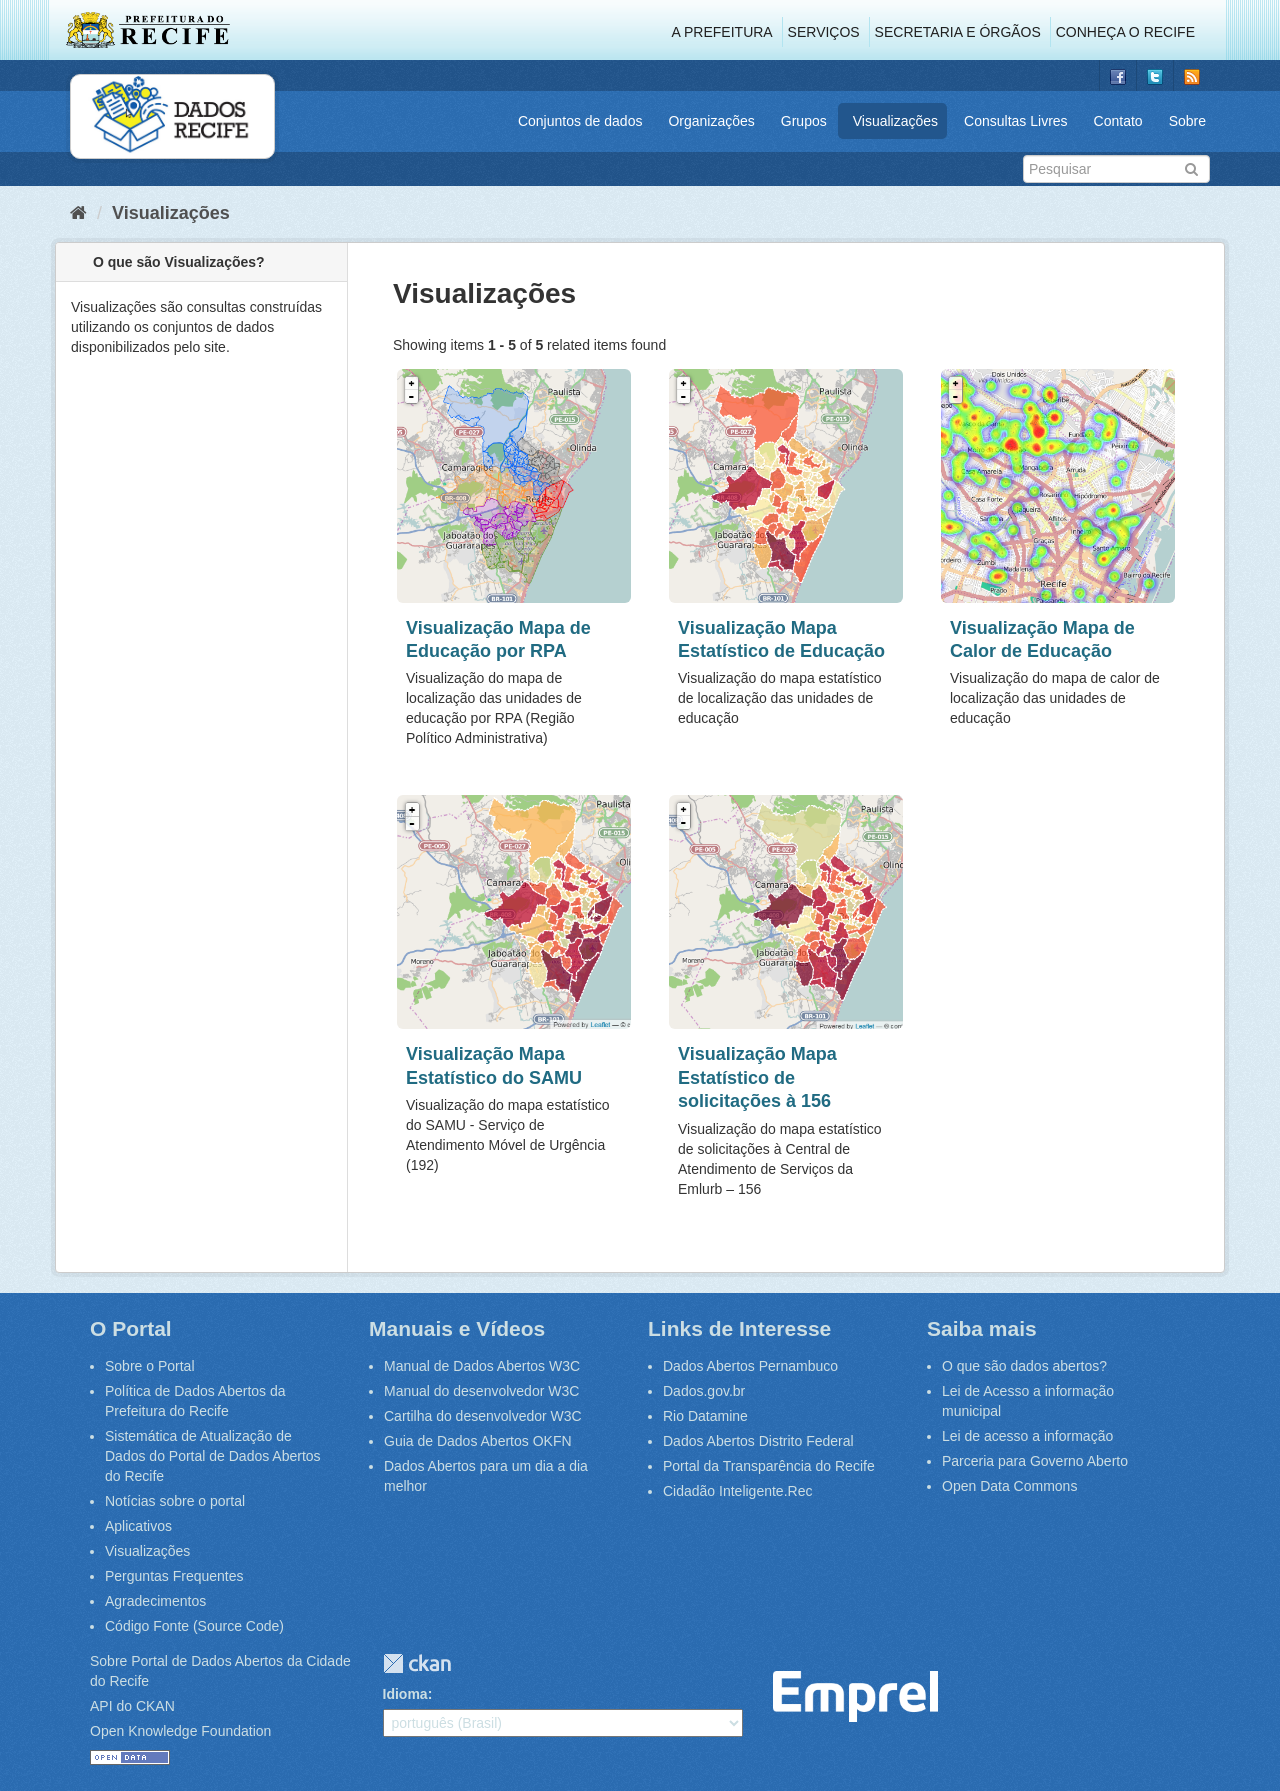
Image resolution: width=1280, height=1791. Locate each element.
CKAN (417, 1663)
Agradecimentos (155, 1601)
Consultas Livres (1016, 121)
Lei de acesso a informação (1027, 1436)
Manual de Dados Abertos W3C (482, 1366)
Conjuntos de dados (580, 121)
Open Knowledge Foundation (180, 1731)
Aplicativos (138, 1526)
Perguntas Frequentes (174, 1576)
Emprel (855, 1696)
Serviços (824, 32)
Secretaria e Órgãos (958, 32)
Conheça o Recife (1125, 32)
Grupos (804, 121)
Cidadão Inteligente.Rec (737, 1491)
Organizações (711, 121)
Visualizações (895, 121)
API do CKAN (132, 1706)
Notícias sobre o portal (175, 1501)
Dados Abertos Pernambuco (750, 1366)
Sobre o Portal (150, 1366)
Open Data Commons (1009, 1486)
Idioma (405, 1694)
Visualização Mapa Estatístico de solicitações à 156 (757, 1077)
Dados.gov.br (704, 1391)
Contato (1118, 121)
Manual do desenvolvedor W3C (481, 1391)
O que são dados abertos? (1024, 1366)
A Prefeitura (722, 32)
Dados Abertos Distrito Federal (758, 1441)
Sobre (1187, 121)
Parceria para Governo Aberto (1035, 1461)
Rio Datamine (705, 1416)
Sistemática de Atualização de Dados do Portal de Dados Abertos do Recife (213, 1456)
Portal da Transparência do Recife (769, 1466)
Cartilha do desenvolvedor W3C (483, 1416)
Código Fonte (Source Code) (194, 1626)
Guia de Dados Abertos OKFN (478, 1441)
